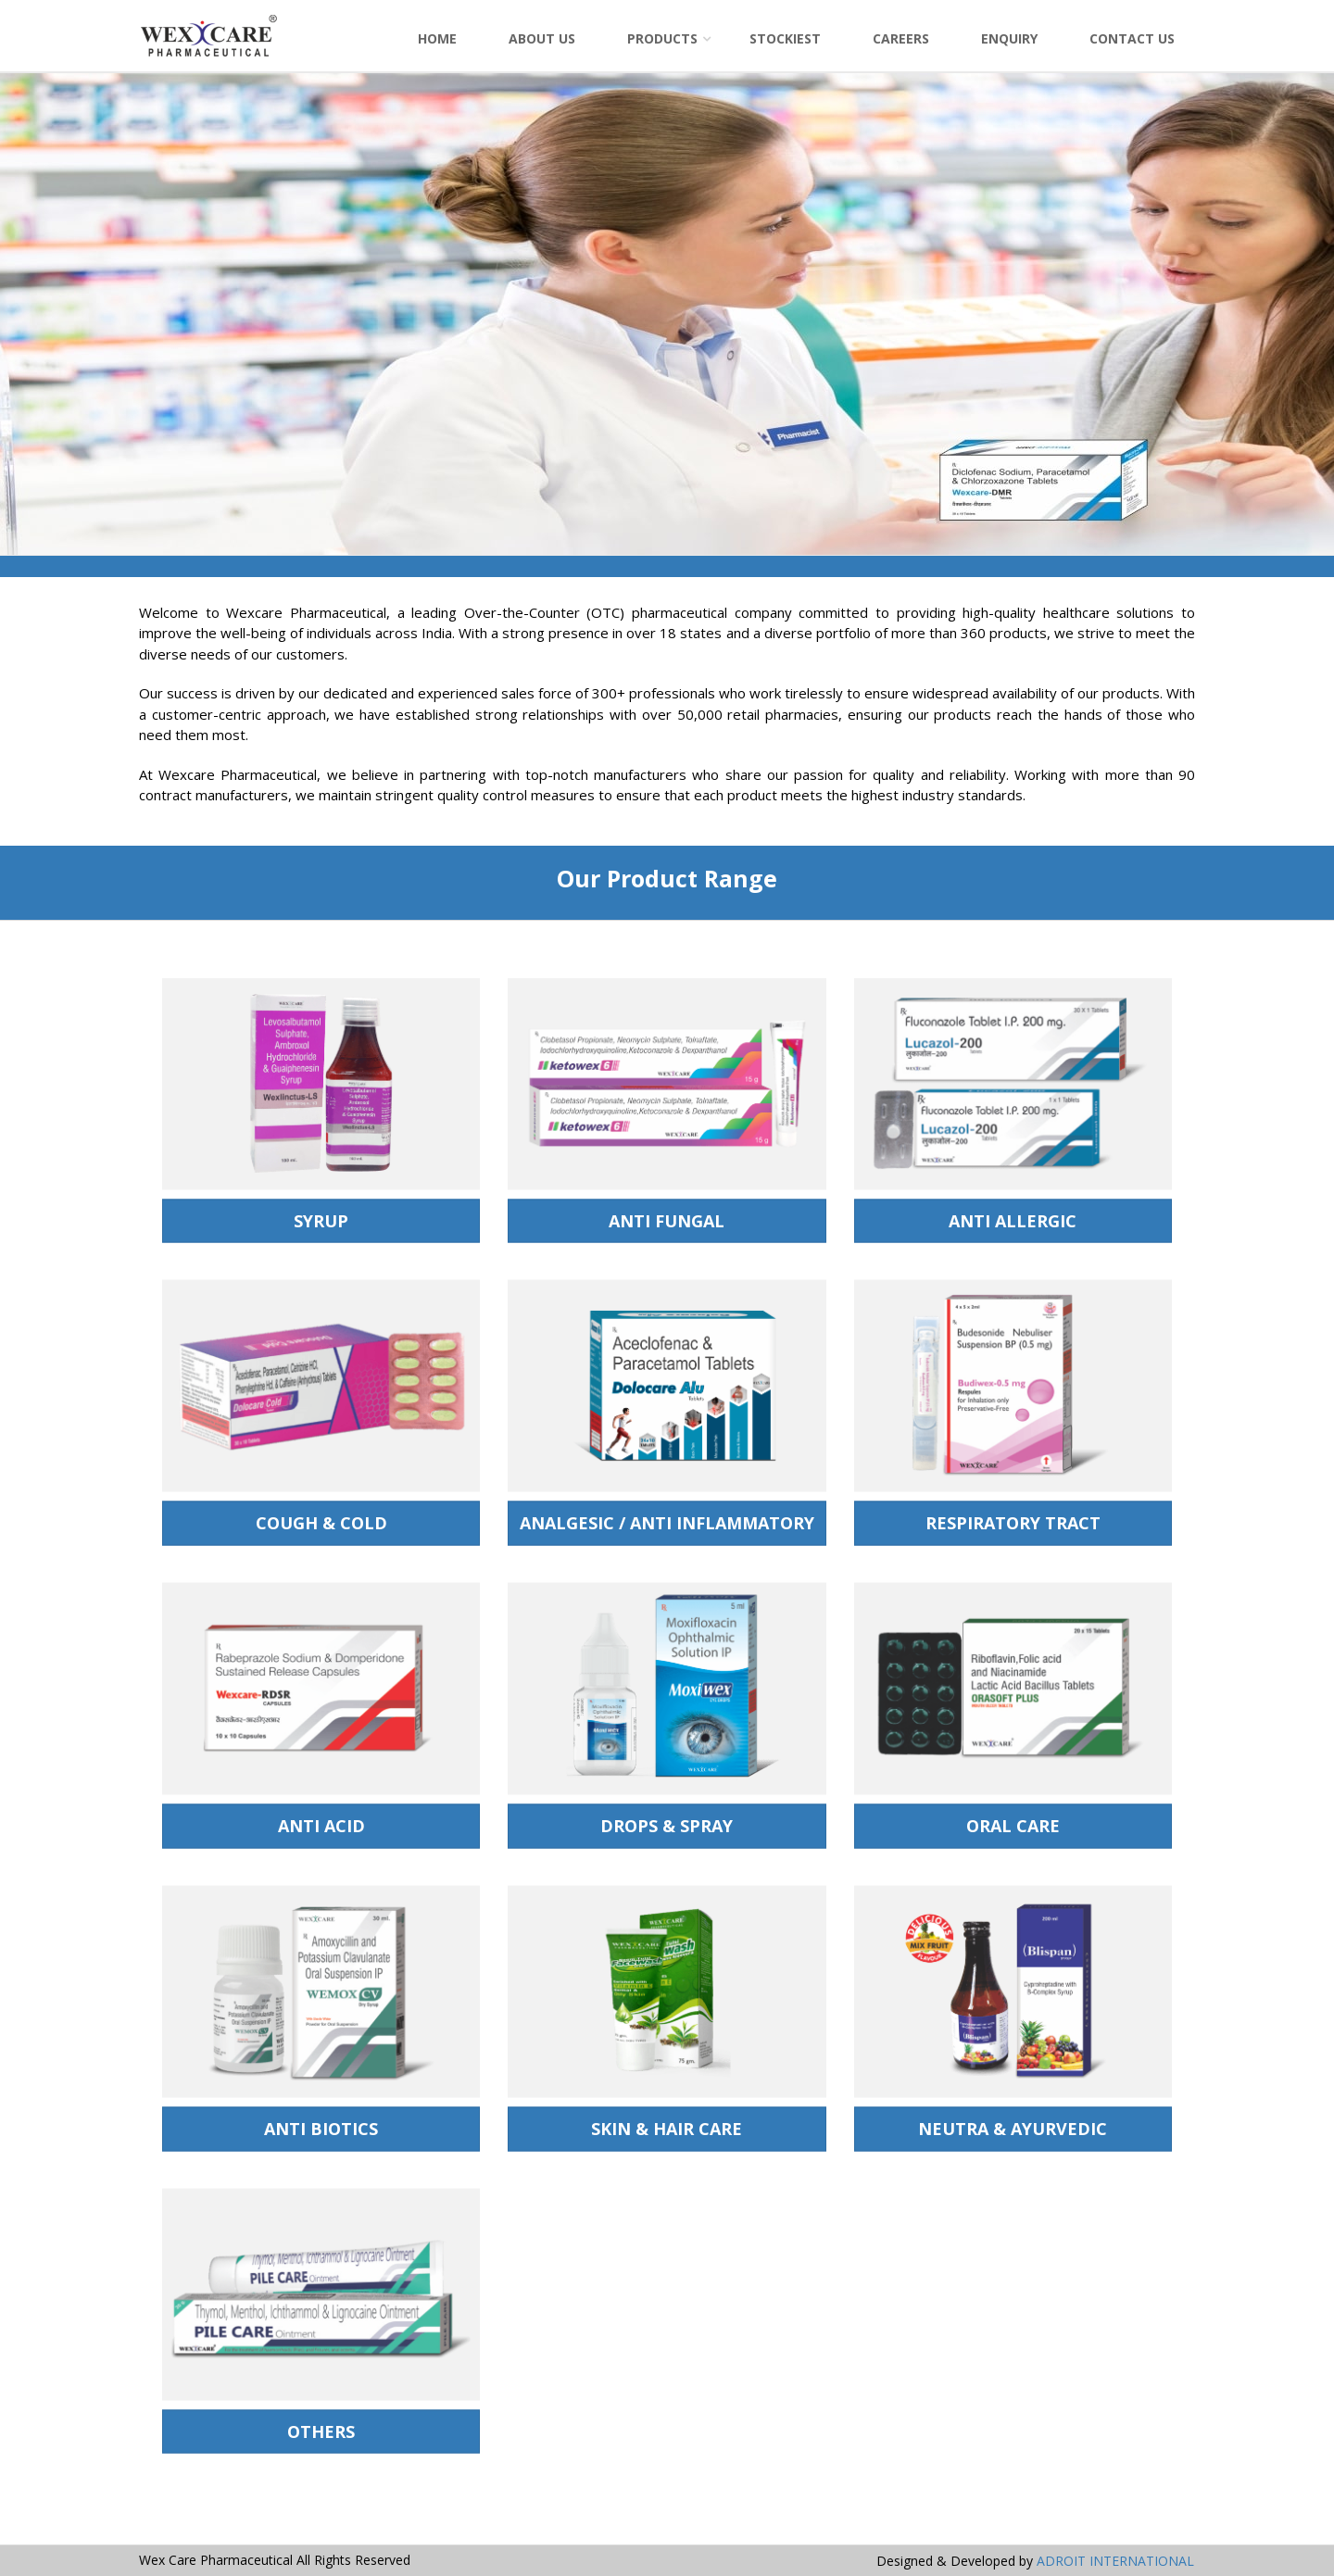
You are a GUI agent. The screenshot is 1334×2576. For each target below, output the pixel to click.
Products (662, 38)
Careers (901, 38)
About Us (542, 38)
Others (321, 2435)
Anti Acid (321, 1830)
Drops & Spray (666, 1830)
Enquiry (1009, 38)
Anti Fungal (666, 1224)
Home (437, 38)
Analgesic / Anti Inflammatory (667, 1527)
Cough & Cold (321, 1527)
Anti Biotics (321, 2133)
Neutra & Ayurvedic (1012, 2133)
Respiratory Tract (1013, 1527)
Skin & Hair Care (666, 2133)
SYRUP (321, 1224)
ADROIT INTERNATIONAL (1115, 2561)
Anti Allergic (1012, 1224)
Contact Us (1132, 38)
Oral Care (1013, 1830)
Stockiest (785, 38)
